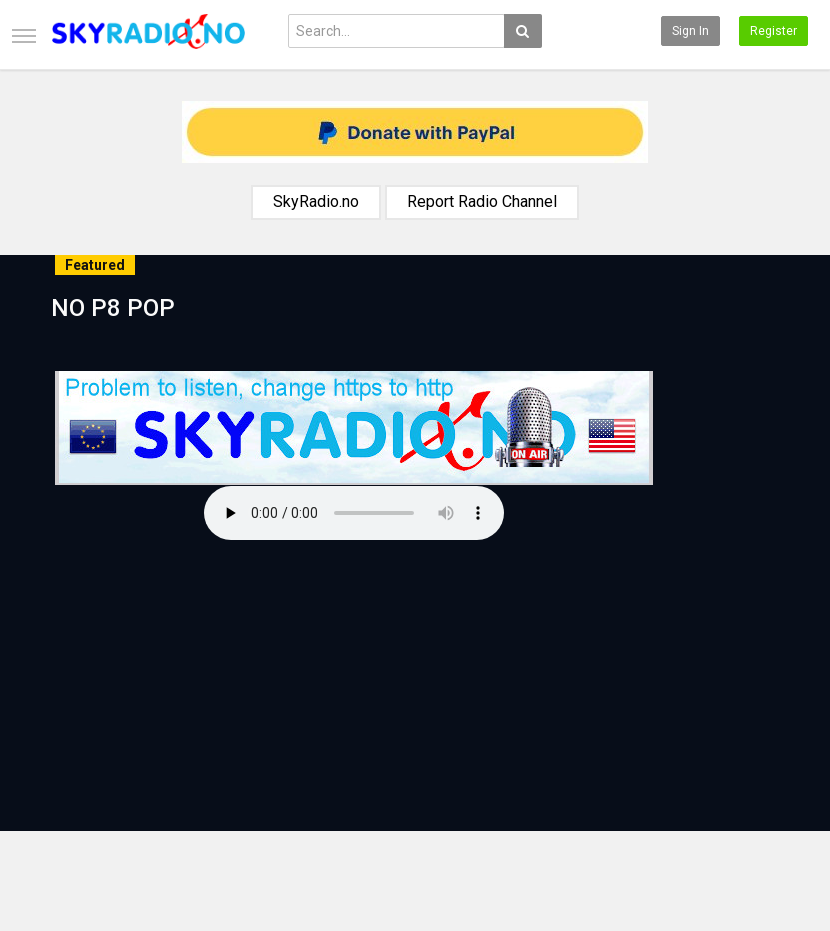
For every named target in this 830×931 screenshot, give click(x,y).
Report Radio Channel (482, 201)
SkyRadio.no (316, 201)
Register (773, 31)
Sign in (690, 31)
